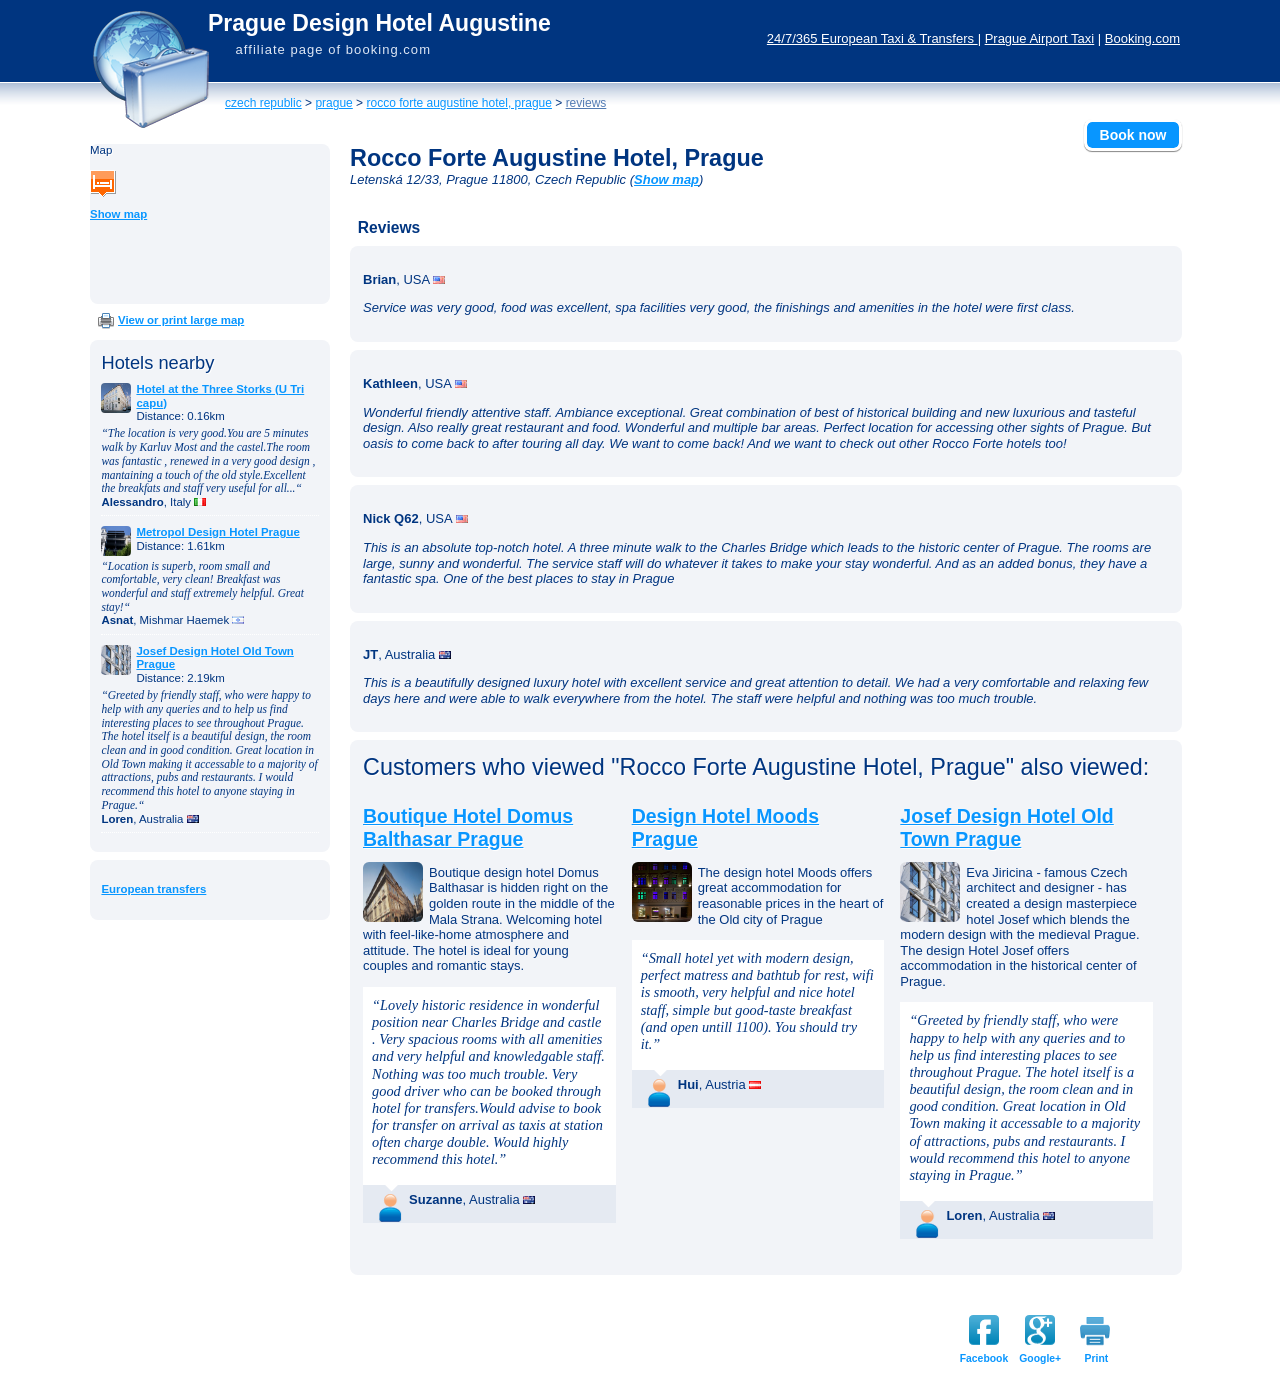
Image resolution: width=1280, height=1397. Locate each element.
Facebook (984, 1358)
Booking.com (1142, 38)
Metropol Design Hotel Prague (217, 532)
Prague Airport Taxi (1040, 38)
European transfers (153, 889)
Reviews (586, 103)
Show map (118, 214)
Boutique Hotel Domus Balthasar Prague (468, 827)
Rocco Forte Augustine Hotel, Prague (458, 103)
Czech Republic (263, 103)
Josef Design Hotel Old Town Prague (1006, 827)
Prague (333, 103)
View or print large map (181, 320)
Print (1097, 1358)
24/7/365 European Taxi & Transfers (872, 38)
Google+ (1040, 1358)
